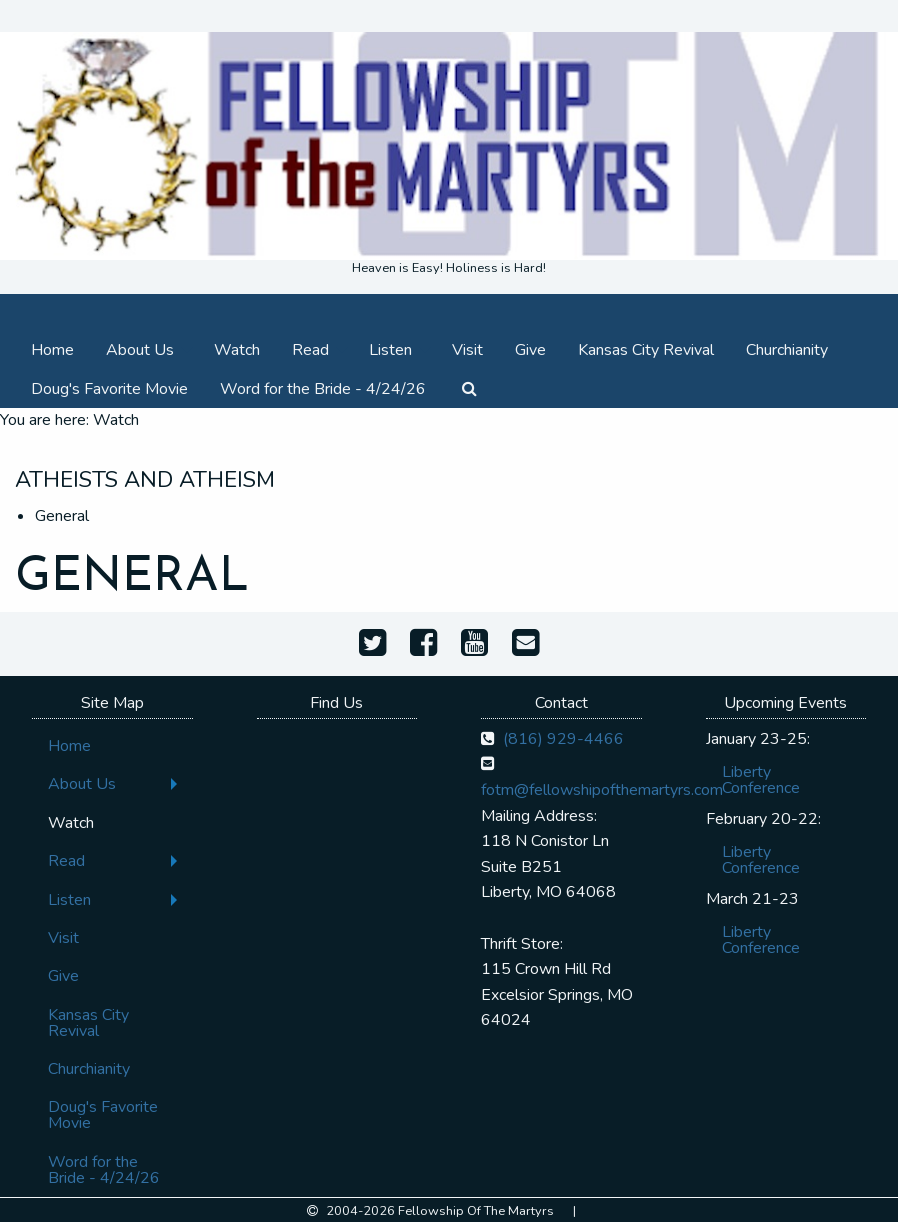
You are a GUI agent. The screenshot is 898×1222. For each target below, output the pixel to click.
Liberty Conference (761, 780)
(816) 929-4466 (563, 739)
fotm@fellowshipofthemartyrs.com (602, 790)
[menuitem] (52, 349)
